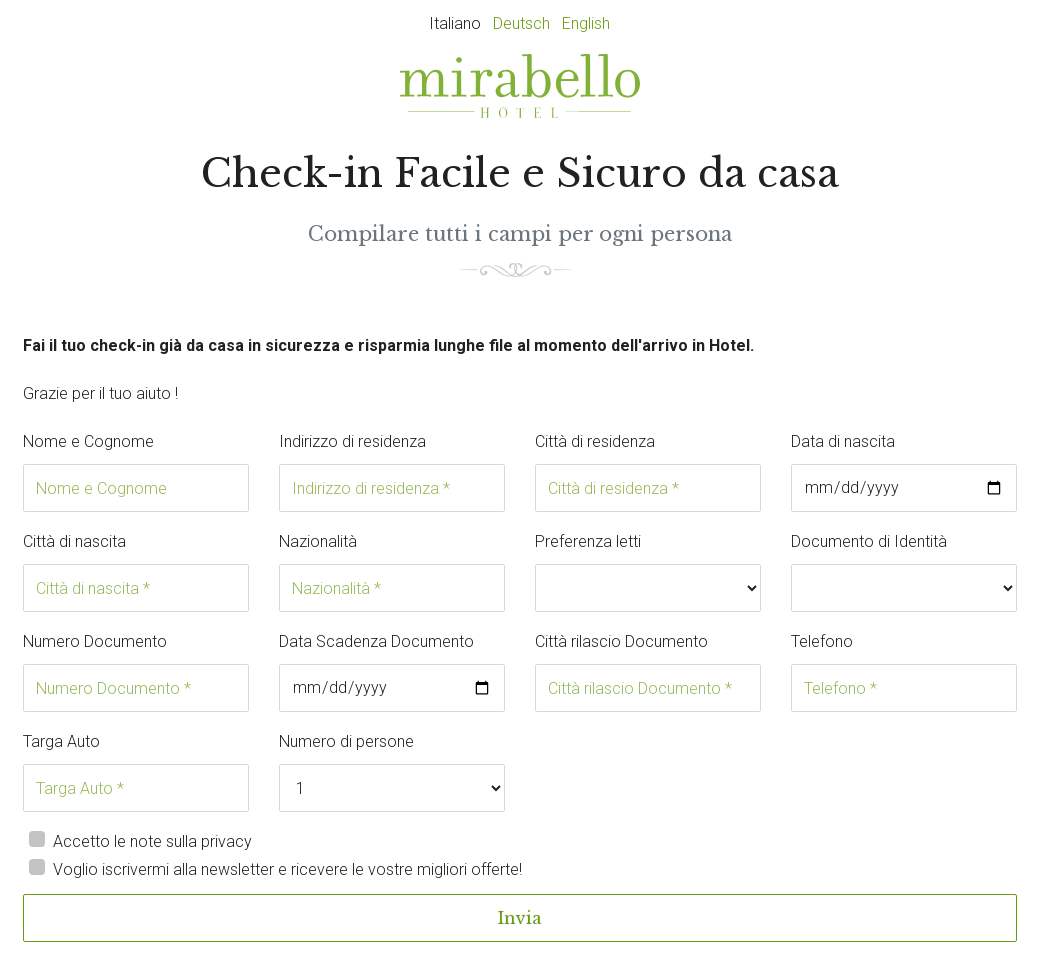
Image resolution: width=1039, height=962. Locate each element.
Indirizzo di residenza (352, 441)
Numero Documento (95, 641)
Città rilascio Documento (621, 641)
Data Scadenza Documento (376, 641)
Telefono (822, 641)
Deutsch (521, 23)
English (586, 23)
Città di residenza (595, 441)
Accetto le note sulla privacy (152, 841)
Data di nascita (843, 441)
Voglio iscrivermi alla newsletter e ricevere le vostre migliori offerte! (287, 869)
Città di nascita (74, 541)
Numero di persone (346, 741)
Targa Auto (61, 741)
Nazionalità (318, 541)
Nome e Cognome (88, 441)
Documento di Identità (869, 541)
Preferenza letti (588, 541)
